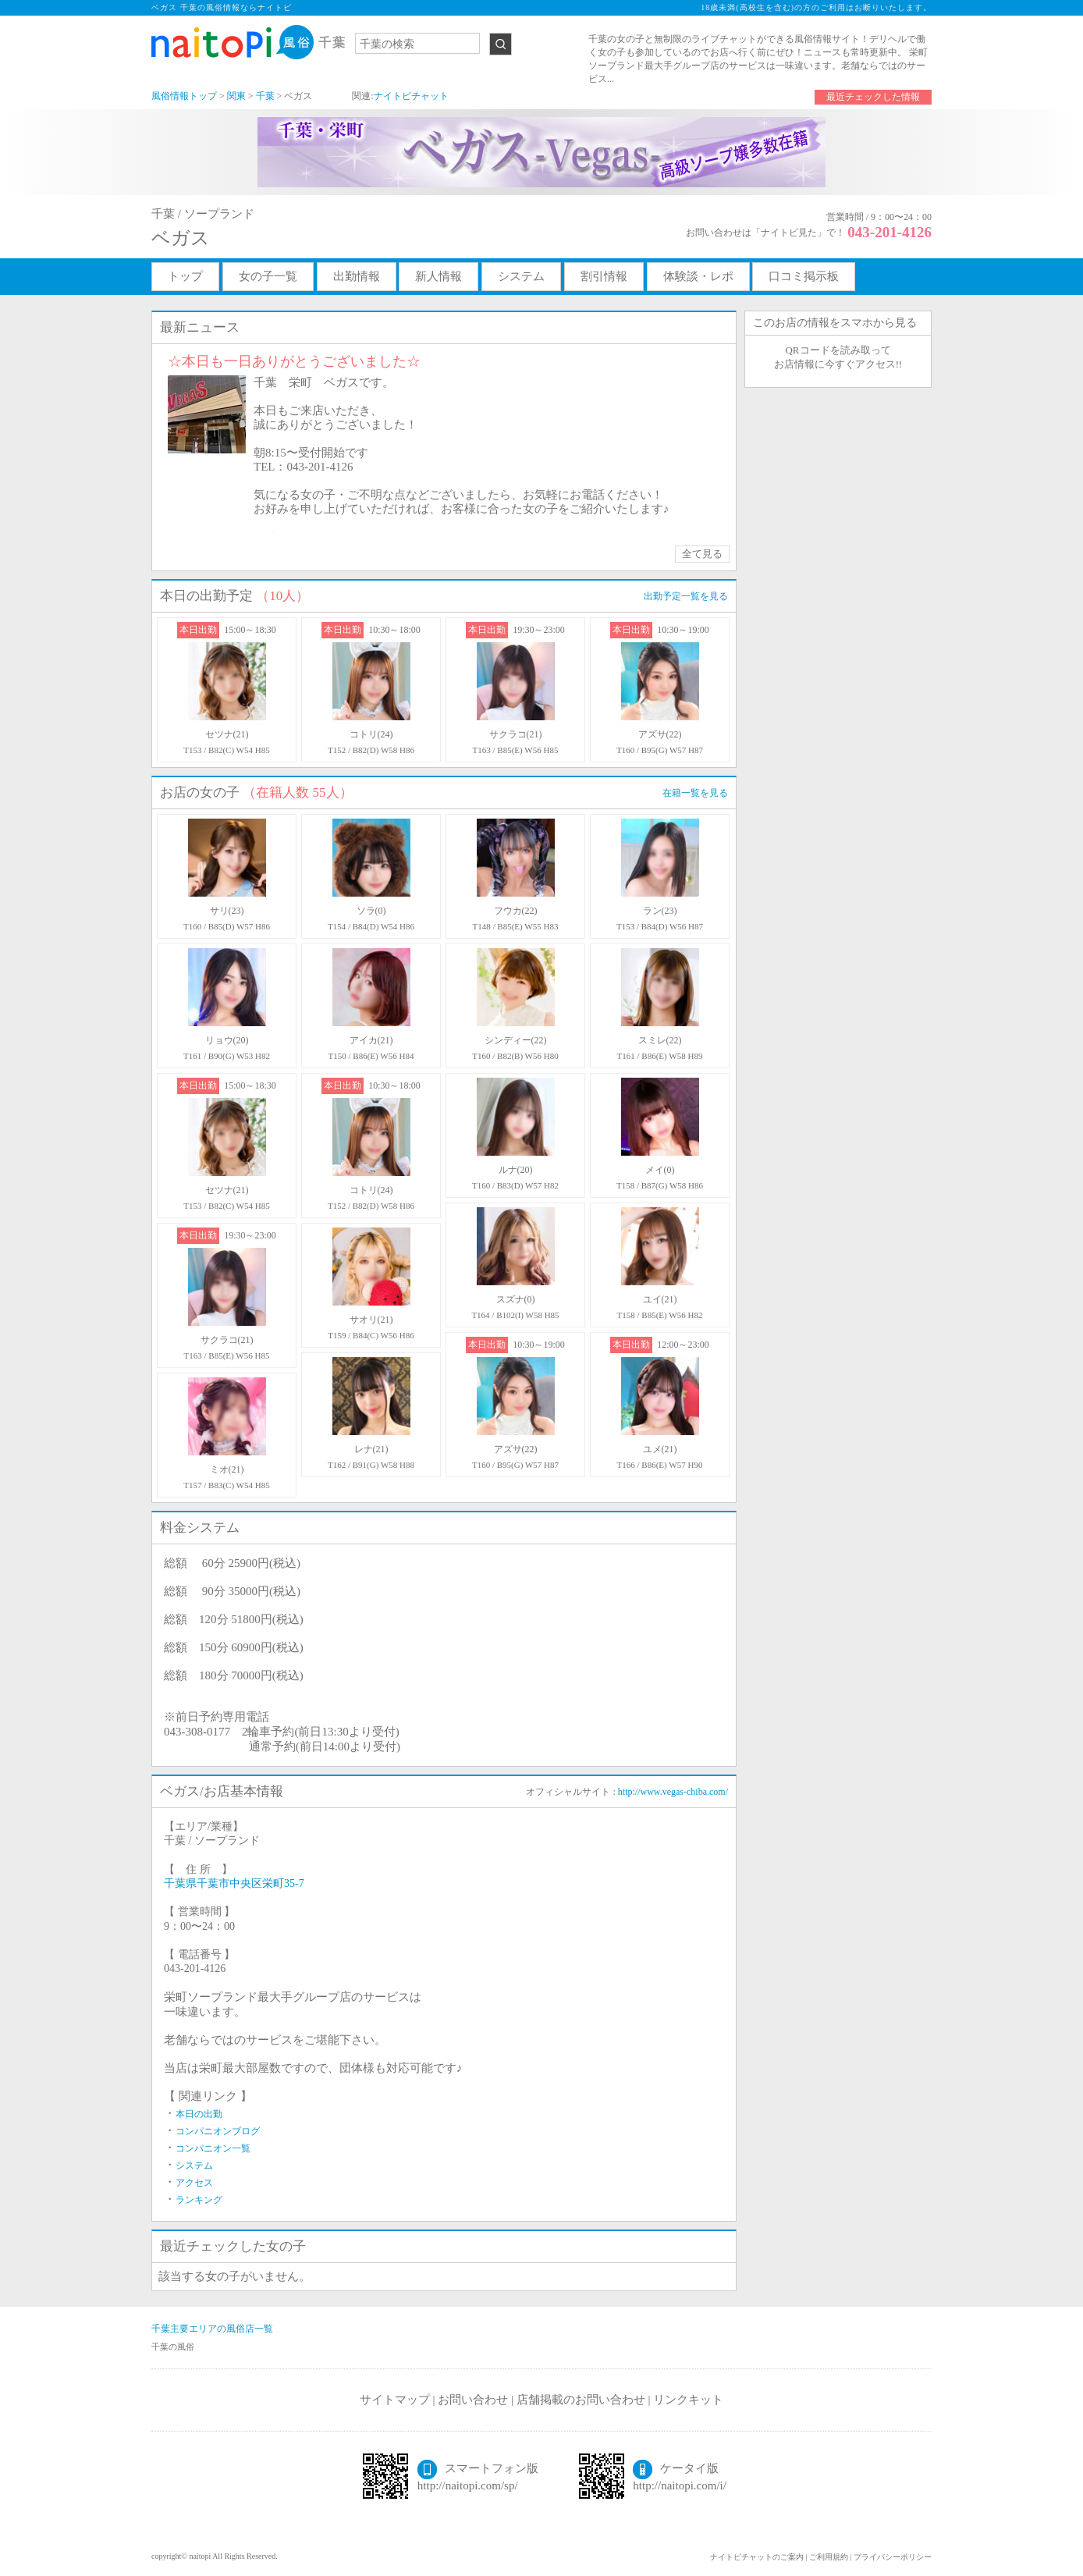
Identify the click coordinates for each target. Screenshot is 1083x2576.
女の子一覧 (268, 276)
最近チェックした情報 (873, 96)
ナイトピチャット (411, 96)
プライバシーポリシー (893, 2557)
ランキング (199, 2199)
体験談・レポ (698, 276)
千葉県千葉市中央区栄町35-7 (234, 1883)
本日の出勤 (199, 2114)
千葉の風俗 (172, 2346)
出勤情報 (356, 276)
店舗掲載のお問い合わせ (581, 2399)
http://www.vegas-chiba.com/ (673, 1791)
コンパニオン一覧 (213, 2148)
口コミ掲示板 (804, 276)
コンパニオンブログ (218, 2131)
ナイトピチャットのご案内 (757, 2557)
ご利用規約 (828, 2557)
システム (521, 276)
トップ (185, 276)
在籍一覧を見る (695, 792)
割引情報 (604, 276)
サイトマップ (395, 2399)
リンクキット (688, 2399)
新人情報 (438, 276)
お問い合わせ (473, 2399)
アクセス (194, 2182)
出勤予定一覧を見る (686, 596)
